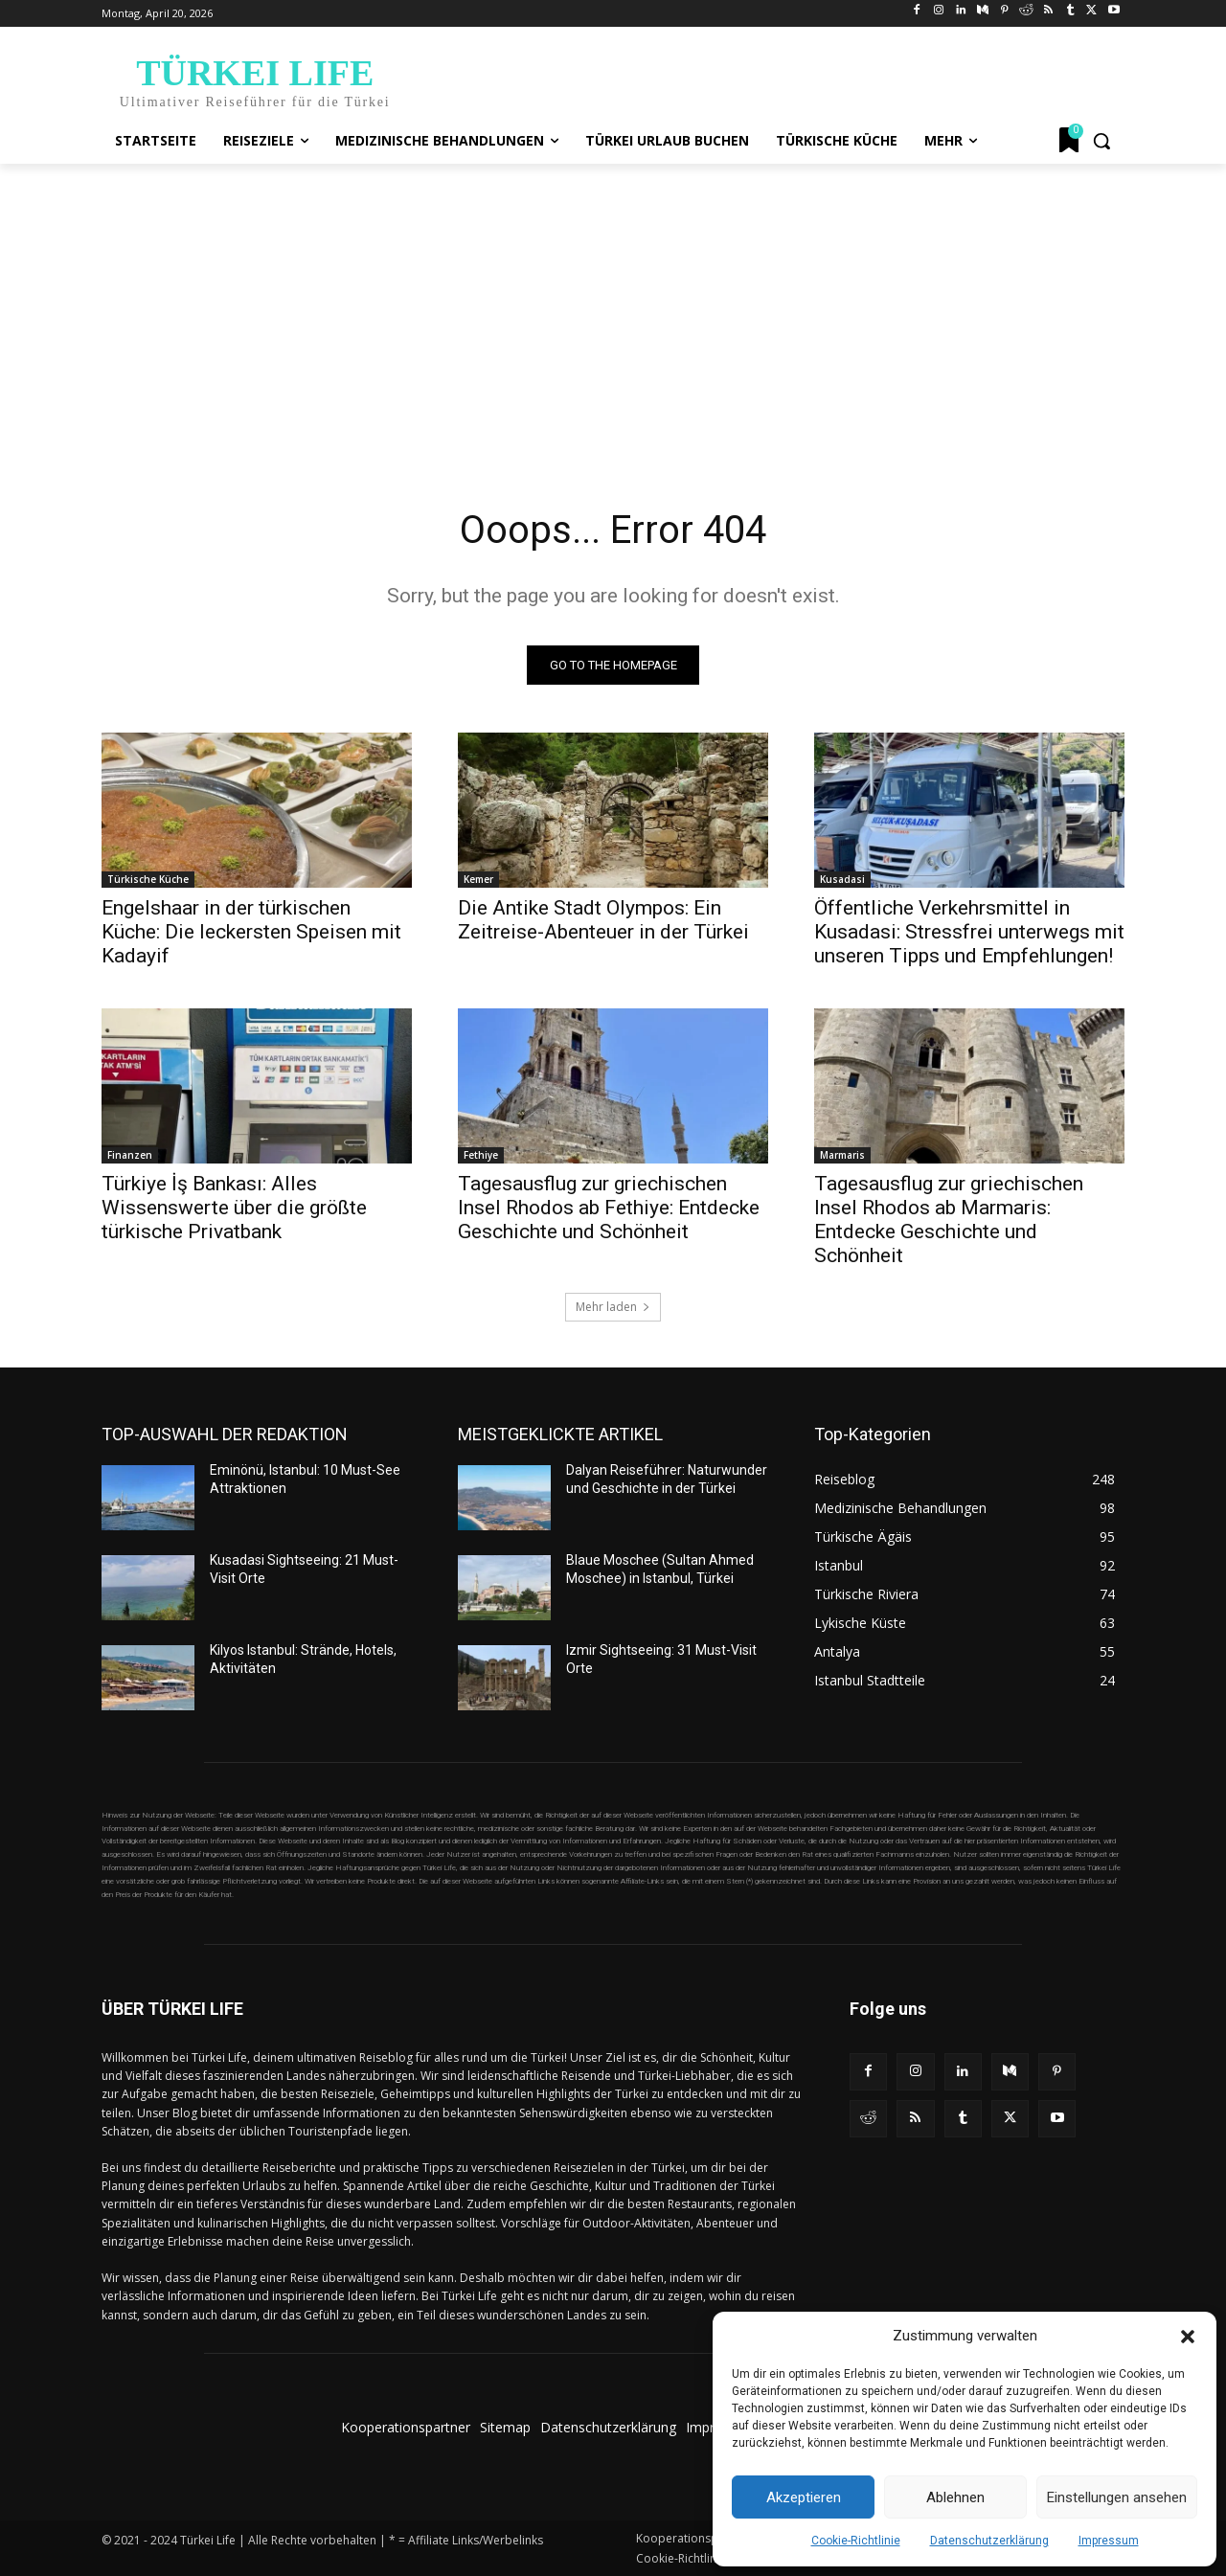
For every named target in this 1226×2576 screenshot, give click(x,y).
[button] (1187, 2336)
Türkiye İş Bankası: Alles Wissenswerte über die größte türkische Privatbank (234, 1207)
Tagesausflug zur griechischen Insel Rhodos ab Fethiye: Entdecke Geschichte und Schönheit (609, 1207)
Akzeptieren (803, 2497)
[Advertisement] (613, 307)
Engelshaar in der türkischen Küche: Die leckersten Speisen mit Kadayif (251, 931)
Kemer (478, 879)
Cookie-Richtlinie (855, 2540)
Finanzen (129, 1155)
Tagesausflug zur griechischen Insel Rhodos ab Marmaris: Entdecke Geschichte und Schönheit (948, 1219)
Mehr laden (613, 1307)
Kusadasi (842, 879)
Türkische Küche (148, 879)
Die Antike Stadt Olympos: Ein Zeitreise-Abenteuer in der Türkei (603, 919)
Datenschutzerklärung (989, 2540)
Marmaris (842, 1155)
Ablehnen (955, 2497)
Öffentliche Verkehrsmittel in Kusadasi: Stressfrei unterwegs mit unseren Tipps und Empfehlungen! (969, 931)
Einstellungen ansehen (1117, 2497)
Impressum (1108, 2540)
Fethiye (481, 1155)
